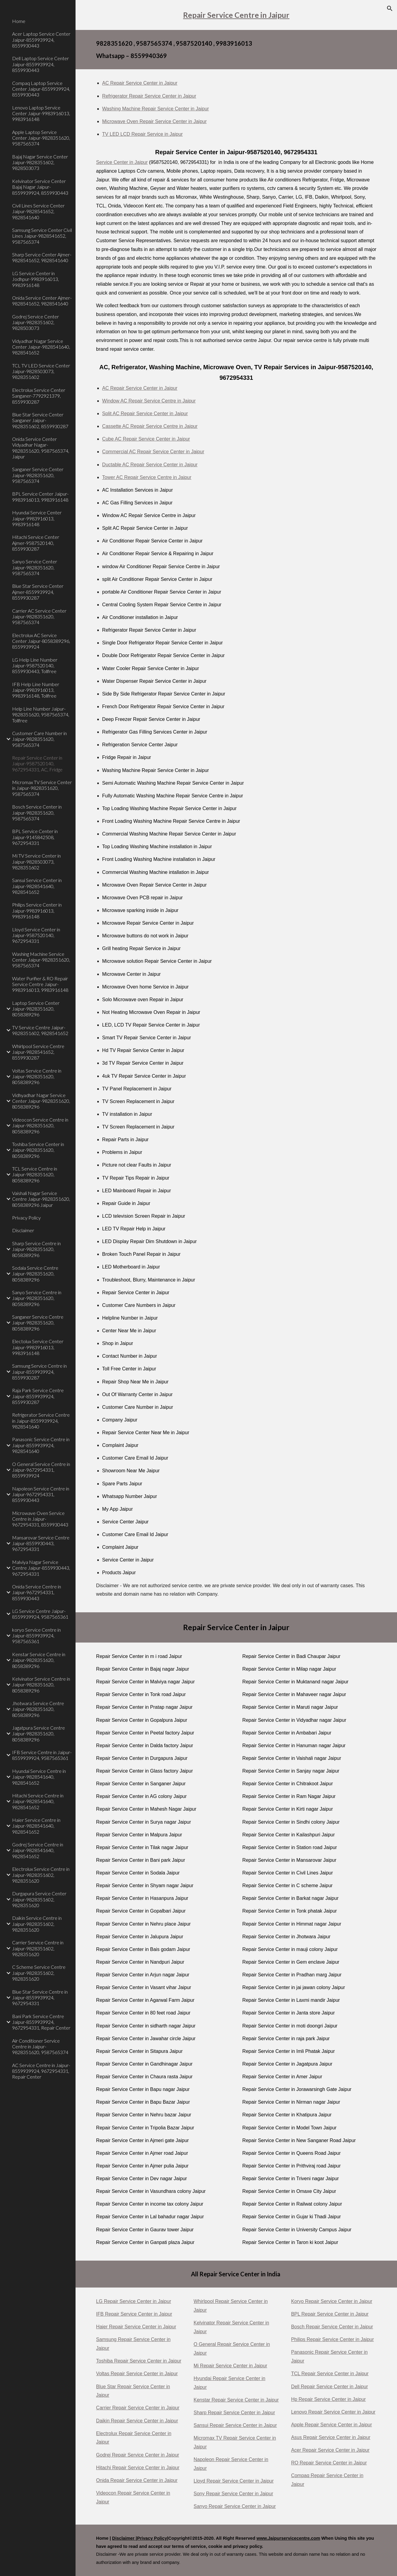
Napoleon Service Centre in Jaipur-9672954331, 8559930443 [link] (40, 1494)
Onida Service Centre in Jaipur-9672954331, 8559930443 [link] (36, 1592)
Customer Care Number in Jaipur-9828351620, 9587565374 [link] (39, 739)
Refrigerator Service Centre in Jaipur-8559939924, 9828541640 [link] (41, 1420)
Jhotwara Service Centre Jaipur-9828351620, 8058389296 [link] (38, 1709)
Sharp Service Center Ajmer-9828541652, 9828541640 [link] (41, 257)
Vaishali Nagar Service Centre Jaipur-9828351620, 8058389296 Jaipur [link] (41, 1199)
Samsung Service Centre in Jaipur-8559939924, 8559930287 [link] (39, 1371)
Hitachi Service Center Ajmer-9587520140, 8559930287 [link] (35, 543)
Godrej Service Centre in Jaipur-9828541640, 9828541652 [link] (37, 1850)
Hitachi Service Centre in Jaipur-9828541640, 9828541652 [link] (37, 1801)
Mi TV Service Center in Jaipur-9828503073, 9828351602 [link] (36, 861)
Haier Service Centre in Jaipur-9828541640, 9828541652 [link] (36, 1826)
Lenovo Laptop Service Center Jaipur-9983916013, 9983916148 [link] (41, 113)
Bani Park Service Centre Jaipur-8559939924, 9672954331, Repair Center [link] (41, 2022)
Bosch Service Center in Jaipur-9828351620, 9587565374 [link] (37, 812)
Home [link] (18, 21)
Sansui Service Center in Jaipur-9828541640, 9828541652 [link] (37, 886)
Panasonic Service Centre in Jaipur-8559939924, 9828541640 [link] (40, 1445)
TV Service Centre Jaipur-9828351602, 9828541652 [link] (40, 1030)
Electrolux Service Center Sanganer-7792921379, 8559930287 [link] (38, 396)
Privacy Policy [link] (26, 1217)
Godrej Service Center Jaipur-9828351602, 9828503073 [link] (35, 322)
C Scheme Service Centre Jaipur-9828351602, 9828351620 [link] (39, 1973)
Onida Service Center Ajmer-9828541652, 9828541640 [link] (42, 300)
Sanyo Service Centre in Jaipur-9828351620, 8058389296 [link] (36, 1298)
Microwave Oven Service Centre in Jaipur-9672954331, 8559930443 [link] (40, 1519)
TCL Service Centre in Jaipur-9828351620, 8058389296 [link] (34, 1174)
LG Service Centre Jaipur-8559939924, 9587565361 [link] (40, 1614)
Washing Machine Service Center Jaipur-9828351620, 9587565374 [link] (41, 960)
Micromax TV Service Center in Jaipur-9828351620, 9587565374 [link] (42, 788)
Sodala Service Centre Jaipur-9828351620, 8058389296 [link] (35, 1273)
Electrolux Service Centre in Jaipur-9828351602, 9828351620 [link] (40, 1875)
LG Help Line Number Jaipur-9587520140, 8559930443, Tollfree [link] (34, 665)
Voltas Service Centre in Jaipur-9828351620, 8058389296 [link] (36, 1076)
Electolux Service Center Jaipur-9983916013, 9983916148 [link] (37, 1347)
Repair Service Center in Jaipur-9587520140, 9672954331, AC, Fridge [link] (37, 763)
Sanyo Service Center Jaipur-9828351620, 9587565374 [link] (34, 567)
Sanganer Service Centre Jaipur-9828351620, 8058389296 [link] (37, 1322)
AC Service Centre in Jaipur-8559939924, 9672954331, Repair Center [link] (41, 2071)
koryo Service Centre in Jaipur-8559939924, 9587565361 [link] (36, 1635)
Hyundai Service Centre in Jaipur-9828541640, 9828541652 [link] (39, 1777)
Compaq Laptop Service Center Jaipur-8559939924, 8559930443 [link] (41, 89)
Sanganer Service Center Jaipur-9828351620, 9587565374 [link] (37, 475)
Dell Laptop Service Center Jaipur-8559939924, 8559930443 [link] (40, 64)
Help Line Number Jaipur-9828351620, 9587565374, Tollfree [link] (40, 714)
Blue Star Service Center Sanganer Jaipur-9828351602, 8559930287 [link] (40, 420)
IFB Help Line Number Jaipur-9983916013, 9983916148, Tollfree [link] (35, 690)
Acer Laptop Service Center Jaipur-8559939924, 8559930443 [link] (41, 39)
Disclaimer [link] (23, 1230)
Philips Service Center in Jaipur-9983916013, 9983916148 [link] (37, 910)
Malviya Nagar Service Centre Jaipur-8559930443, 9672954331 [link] (41, 1568)
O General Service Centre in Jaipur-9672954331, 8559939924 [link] (41, 1470)
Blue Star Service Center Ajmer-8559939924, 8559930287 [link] (37, 592)
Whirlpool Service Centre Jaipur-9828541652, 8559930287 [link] (38, 1052)
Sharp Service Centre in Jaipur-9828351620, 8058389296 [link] (36, 1249)
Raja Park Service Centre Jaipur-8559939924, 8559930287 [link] (38, 1396)
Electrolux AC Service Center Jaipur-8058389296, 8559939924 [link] (41, 641)
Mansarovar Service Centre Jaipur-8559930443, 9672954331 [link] (40, 1543)
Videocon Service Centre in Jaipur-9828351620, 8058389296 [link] (40, 1125)
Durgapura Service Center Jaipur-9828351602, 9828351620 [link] (39, 1899)
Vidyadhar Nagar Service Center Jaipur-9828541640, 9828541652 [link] (41, 347)
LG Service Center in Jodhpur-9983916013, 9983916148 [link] (35, 279)
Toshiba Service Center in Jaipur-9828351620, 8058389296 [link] (38, 1150)
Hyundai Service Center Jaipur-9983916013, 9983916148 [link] (37, 518)
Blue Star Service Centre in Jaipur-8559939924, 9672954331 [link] (40, 1997)
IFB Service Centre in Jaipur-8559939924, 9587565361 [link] (42, 1755)
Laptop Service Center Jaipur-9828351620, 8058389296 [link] (36, 1009)
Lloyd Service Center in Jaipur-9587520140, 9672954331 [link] (36, 935)
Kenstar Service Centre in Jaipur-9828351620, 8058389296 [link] (38, 1660)
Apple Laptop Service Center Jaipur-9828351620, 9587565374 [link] (41, 138)
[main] (236, 15)
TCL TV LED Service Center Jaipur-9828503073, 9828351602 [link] (41, 371)
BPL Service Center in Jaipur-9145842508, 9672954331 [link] (35, 837)
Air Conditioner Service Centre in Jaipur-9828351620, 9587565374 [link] (40, 2046)
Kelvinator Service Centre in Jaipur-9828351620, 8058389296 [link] (41, 1684)
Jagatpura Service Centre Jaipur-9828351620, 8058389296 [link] (38, 1733)
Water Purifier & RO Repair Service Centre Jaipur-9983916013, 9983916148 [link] (40, 984)
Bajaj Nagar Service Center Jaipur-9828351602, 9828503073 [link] (40, 162)
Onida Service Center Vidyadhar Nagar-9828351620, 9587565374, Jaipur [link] (40, 447)
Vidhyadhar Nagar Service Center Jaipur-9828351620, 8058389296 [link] (41, 1101)
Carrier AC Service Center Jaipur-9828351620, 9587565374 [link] (39, 616)
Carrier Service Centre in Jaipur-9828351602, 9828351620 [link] (37, 1948)
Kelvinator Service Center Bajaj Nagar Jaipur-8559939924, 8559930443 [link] (40, 187)
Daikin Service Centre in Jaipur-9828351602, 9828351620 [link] (37, 1924)
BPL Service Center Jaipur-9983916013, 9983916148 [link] (40, 496)
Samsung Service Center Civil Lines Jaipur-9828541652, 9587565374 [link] (42, 236)
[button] (389, 8)
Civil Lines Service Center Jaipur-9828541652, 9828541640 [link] (38, 211)
